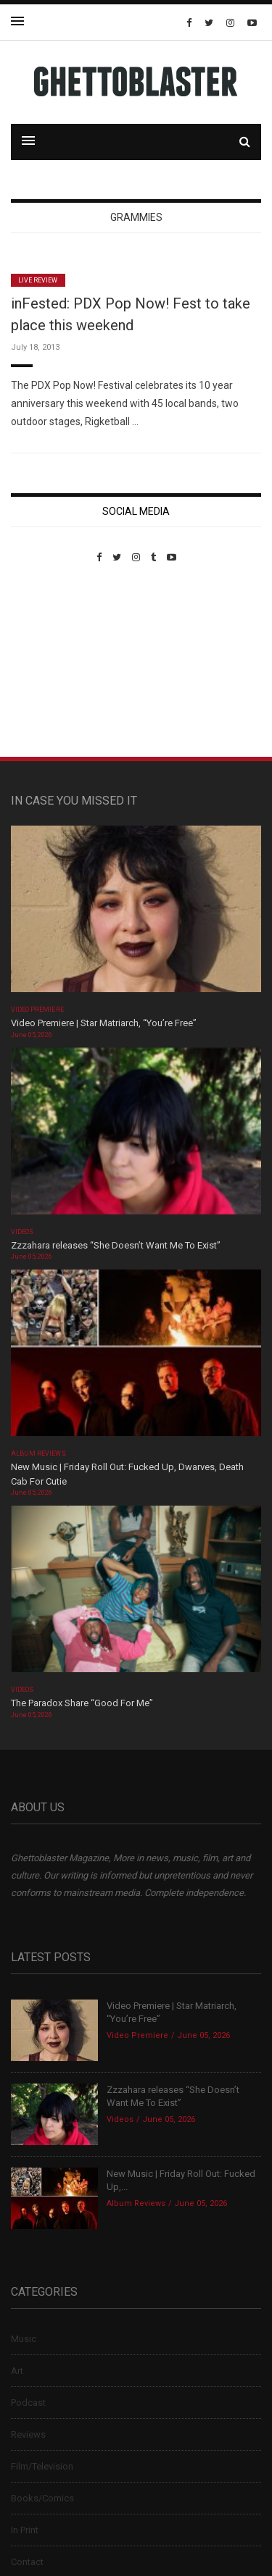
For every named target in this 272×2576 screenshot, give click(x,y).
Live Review (38, 280)
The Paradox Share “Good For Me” (82, 1703)
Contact (27, 2561)
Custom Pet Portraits (53, 662)
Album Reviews (38, 1453)
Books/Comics (42, 2498)
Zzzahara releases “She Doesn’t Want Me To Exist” (116, 1245)
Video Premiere (37, 1009)
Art (17, 2370)
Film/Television (42, 2466)
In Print (24, 2530)
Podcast (28, 2402)
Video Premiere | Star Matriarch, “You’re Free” (104, 1023)
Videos (22, 1231)
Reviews (28, 2434)
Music (23, 2338)
